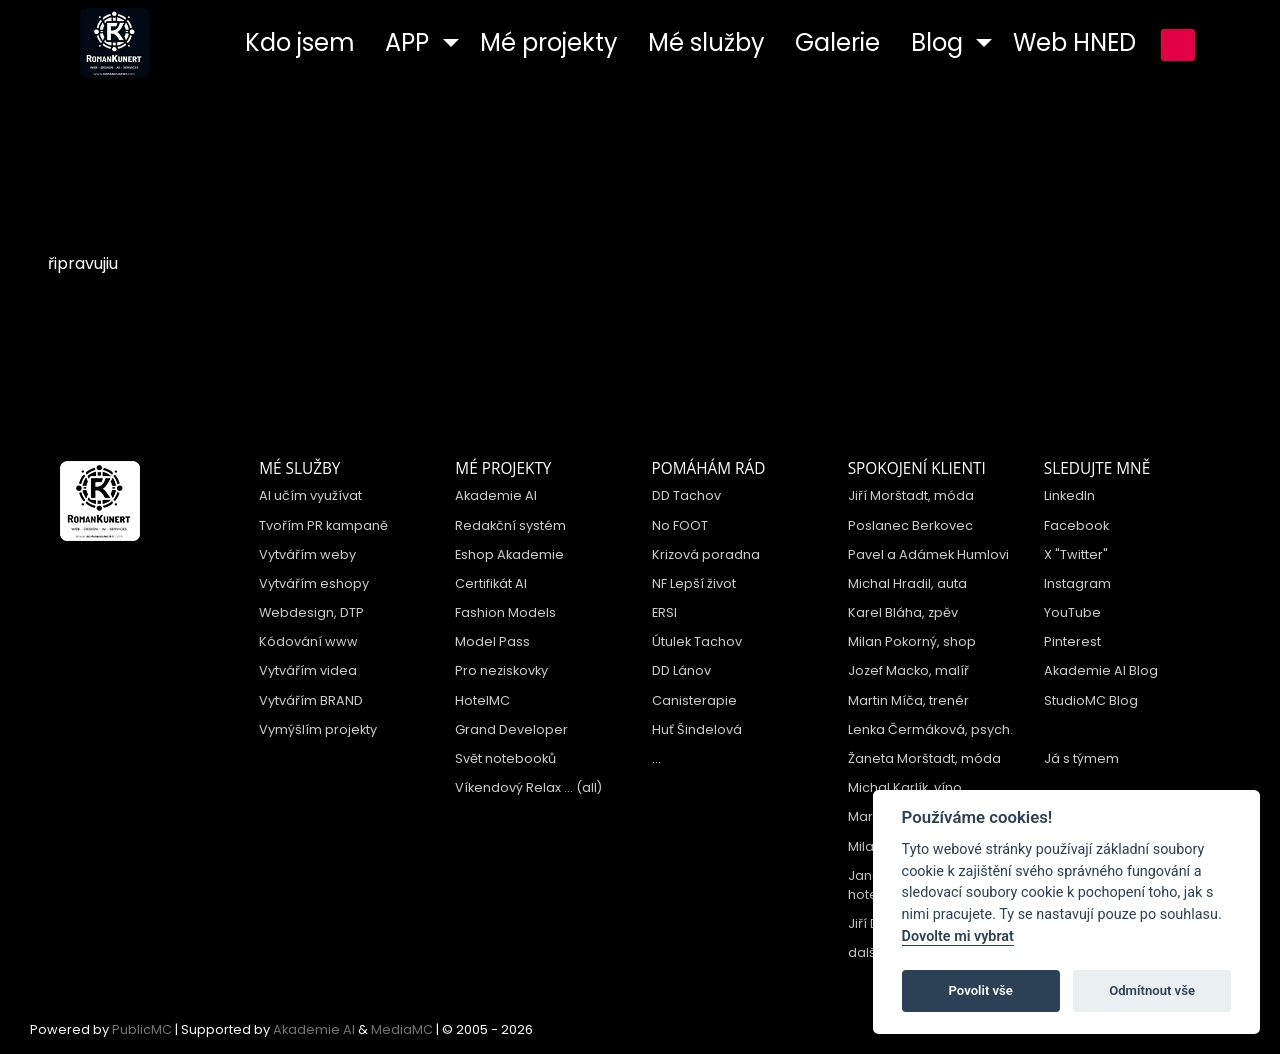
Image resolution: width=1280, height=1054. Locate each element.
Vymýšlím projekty (318, 729)
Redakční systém (510, 525)
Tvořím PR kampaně (323, 525)
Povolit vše (981, 990)
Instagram (1077, 583)
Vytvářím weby (307, 554)
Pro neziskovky (501, 670)
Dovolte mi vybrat (958, 936)
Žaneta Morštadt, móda (924, 758)
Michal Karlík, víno (905, 787)
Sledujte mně (1097, 468)
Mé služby (299, 468)
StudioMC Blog (1091, 700)
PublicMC (142, 1029)
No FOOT (680, 525)
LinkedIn (1069, 495)
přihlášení (1178, 45)
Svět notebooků (505, 758)
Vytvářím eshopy (314, 583)
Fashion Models (505, 612)
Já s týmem (1081, 758)
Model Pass (492, 641)
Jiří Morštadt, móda (911, 495)
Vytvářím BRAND (311, 700)
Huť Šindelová (697, 729)
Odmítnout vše (1152, 990)
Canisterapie (694, 700)
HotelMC (482, 700)
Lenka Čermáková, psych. (930, 729)
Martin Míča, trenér (908, 700)
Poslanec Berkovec (910, 525)
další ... (870, 952)
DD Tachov (686, 495)
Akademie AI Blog (1101, 670)
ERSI (664, 612)
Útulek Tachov (697, 641)
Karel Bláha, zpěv (903, 612)
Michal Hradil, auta (907, 583)
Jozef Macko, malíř (908, 670)
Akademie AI (496, 495)
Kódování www (308, 641)
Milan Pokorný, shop (912, 641)
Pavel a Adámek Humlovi (928, 554)
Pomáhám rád (709, 468)
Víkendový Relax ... (514, 787)
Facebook (1076, 525)
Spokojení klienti (917, 468)
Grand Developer (511, 729)
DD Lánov (681, 670)
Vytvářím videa (308, 670)
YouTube (1072, 612)
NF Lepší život (694, 583)
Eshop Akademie (509, 554)
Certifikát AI (491, 583)
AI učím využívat (310, 495)
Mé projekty (503, 468)
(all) (589, 787)
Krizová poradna (706, 554)
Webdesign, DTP (311, 612)
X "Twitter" (1076, 554)
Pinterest (1072, 641)
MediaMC (402, 1029)
